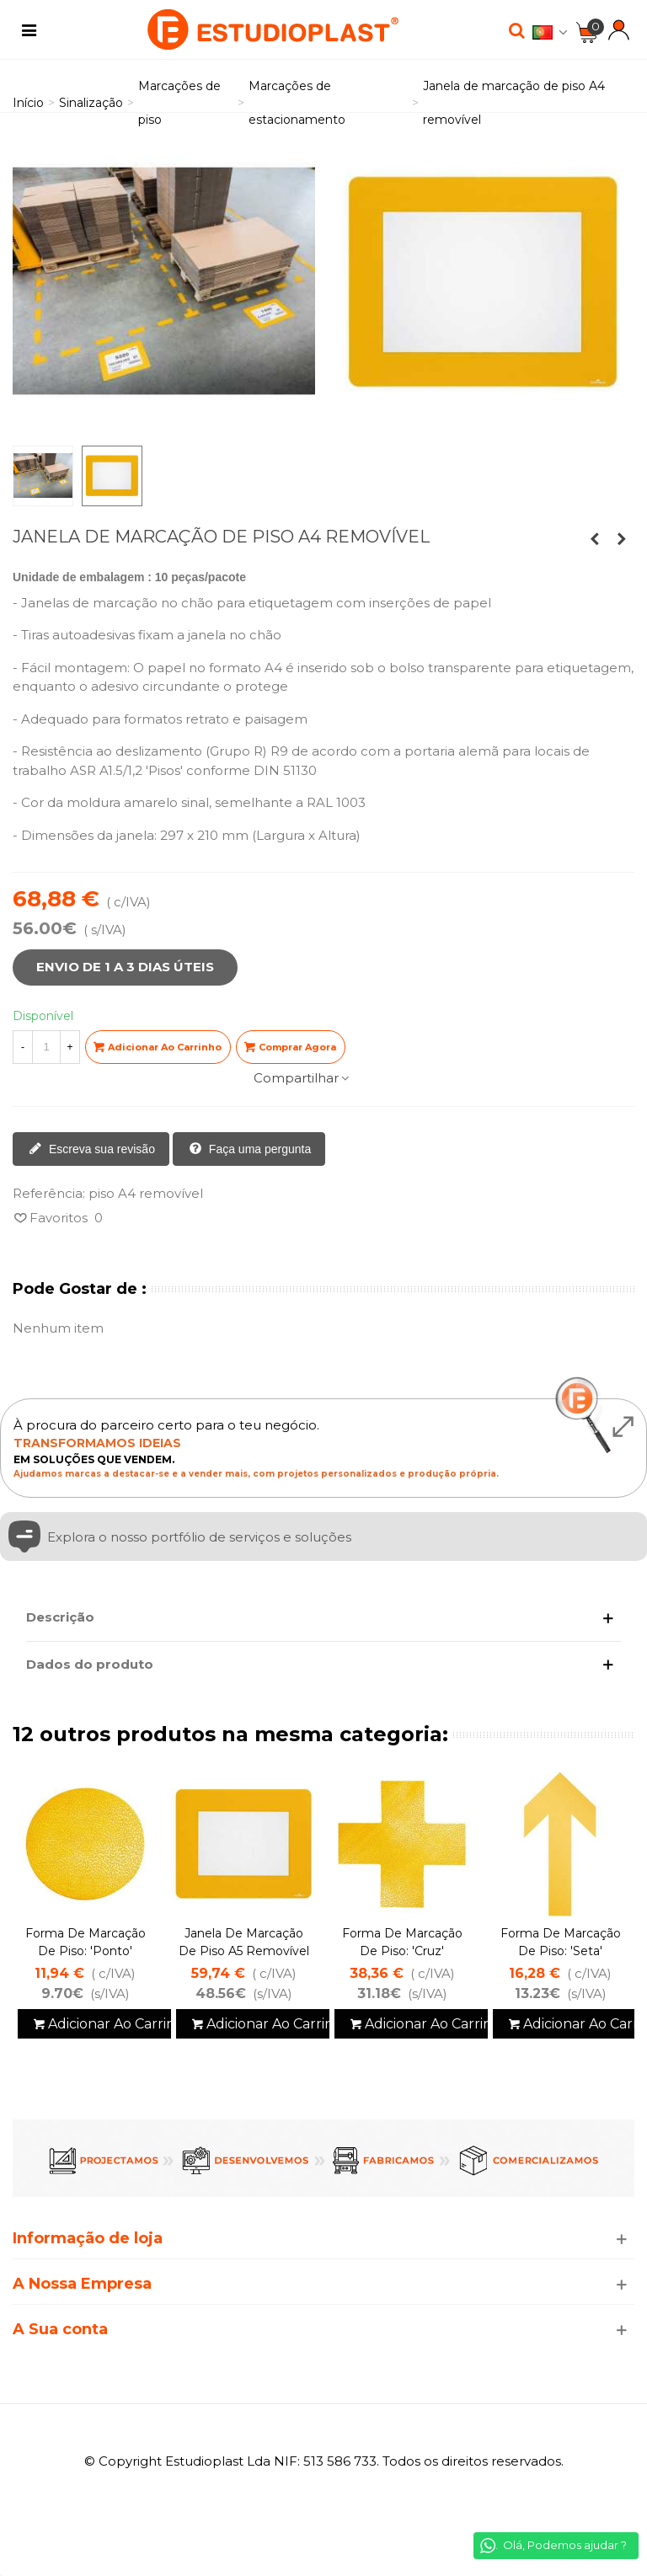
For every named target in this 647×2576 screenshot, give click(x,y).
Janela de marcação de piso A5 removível (244, 1942)
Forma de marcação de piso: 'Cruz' (402, 1942)
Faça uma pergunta (250, 1149)
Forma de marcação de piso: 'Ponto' (85, 1942)
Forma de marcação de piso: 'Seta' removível (560, 1951)
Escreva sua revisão (92, 1149)
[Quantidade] (46, 1047)
